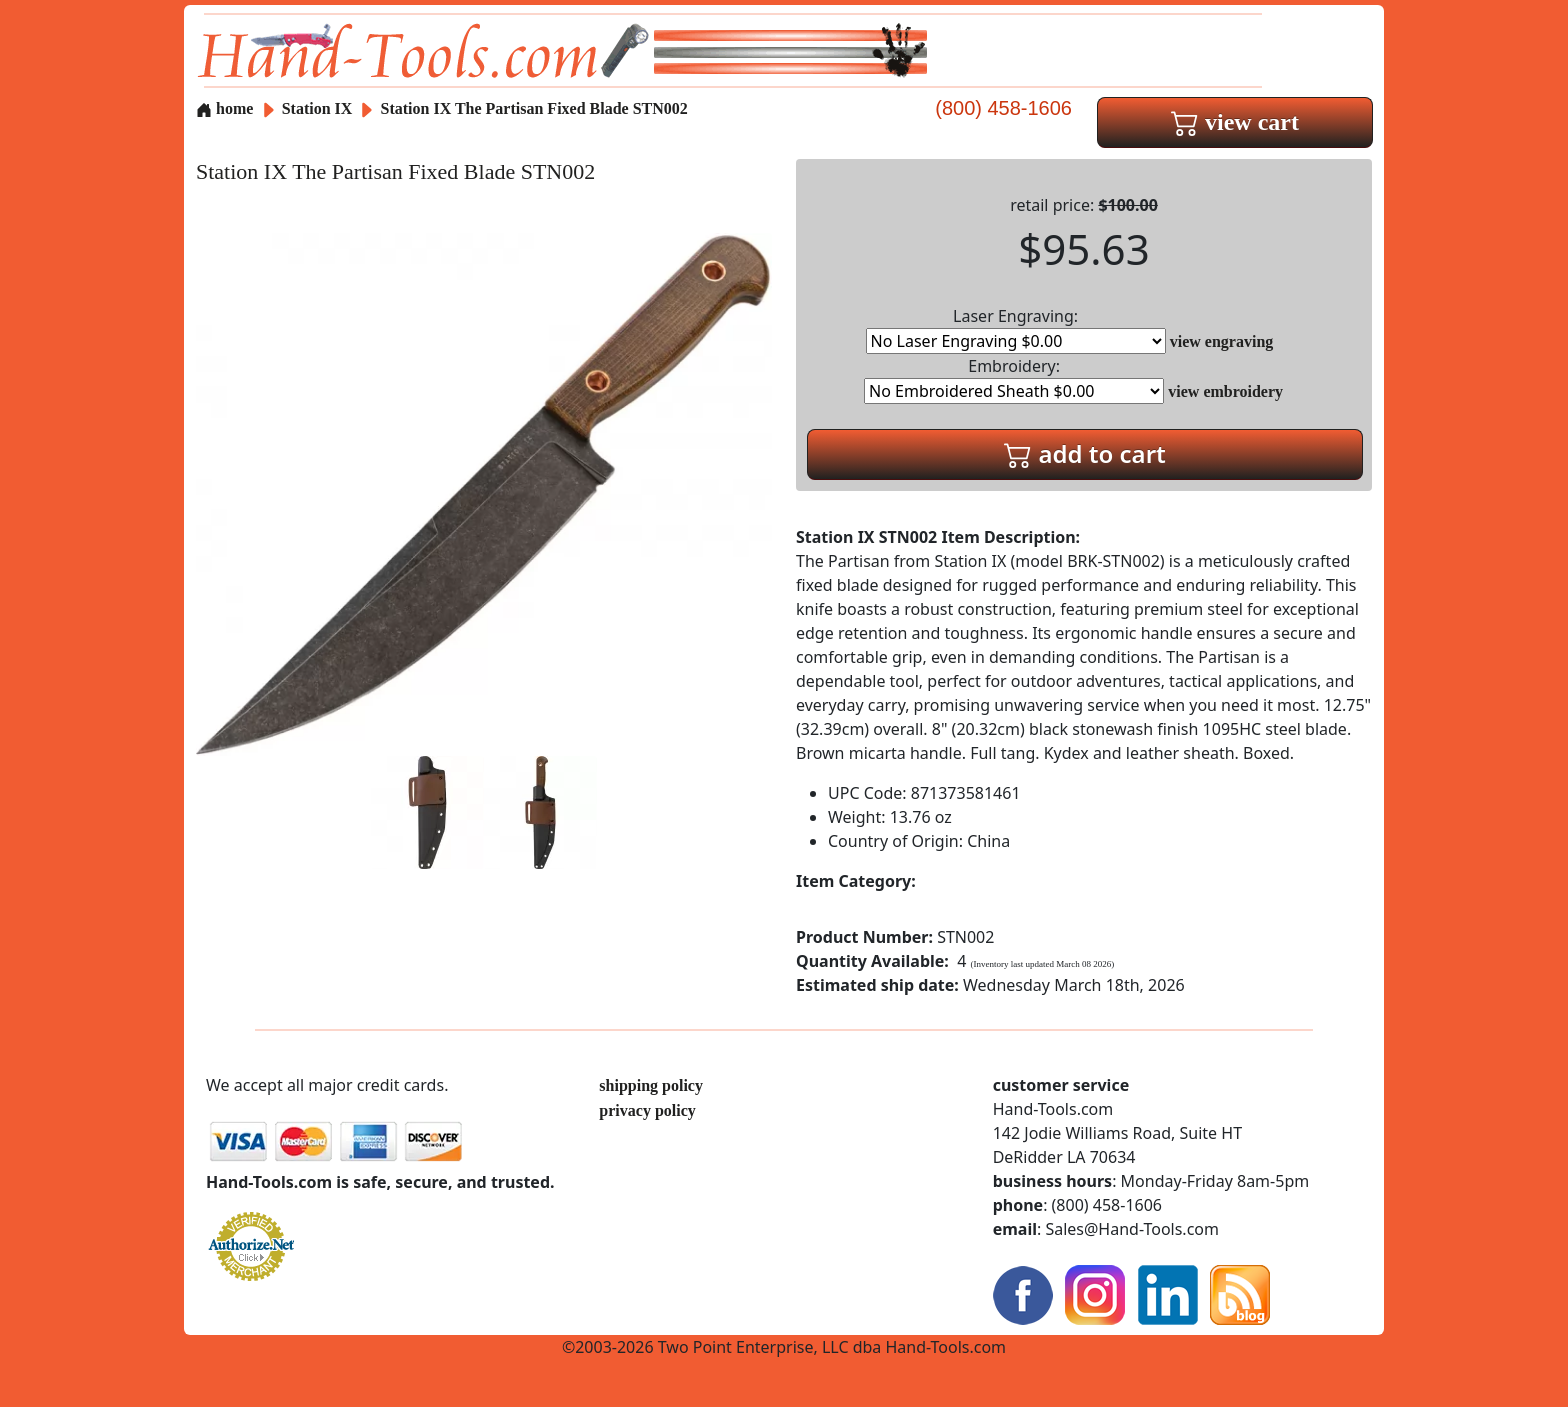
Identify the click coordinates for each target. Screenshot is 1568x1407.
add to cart (1085, 453)
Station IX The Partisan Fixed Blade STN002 (534, 108)
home (224, 108)
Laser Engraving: (1016, 329)
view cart (1235, 122)
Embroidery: (1014, 379)
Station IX (319, 108)
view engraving (1222, 341)
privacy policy (647, 1110)
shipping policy (651, 1085)
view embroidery (1225, 391)
